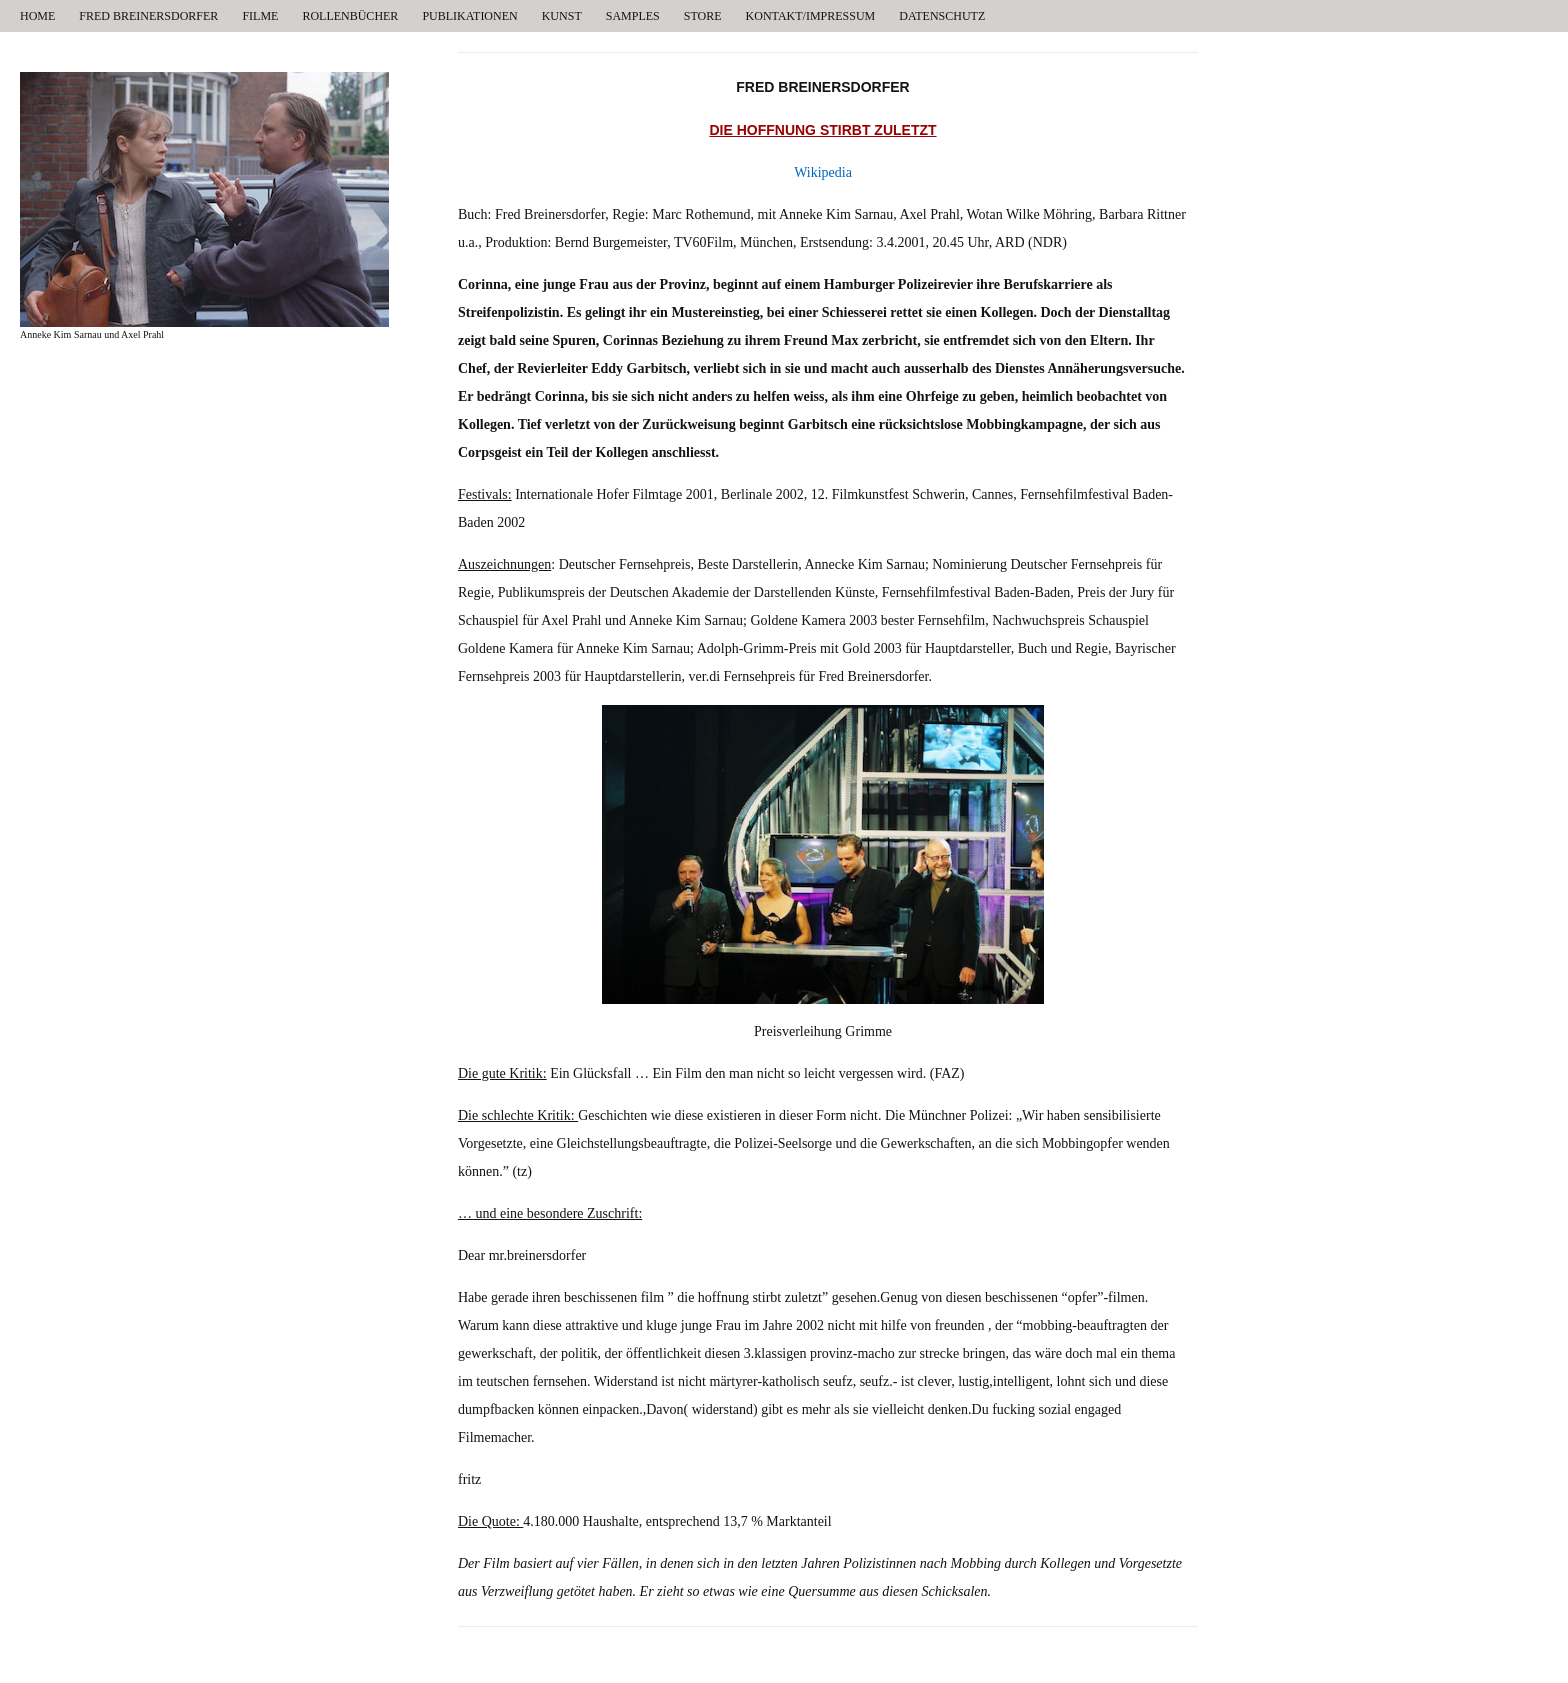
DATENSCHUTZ (942, 16)
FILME (260, 16)
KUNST (562, 16)
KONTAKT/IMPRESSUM (811, 16)
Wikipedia (823, 172)
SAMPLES (633, 16)
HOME (37, 16)
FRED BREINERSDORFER (148, 16)
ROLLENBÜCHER (350, 16)
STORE (703, 16)
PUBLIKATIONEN (469, 16)
